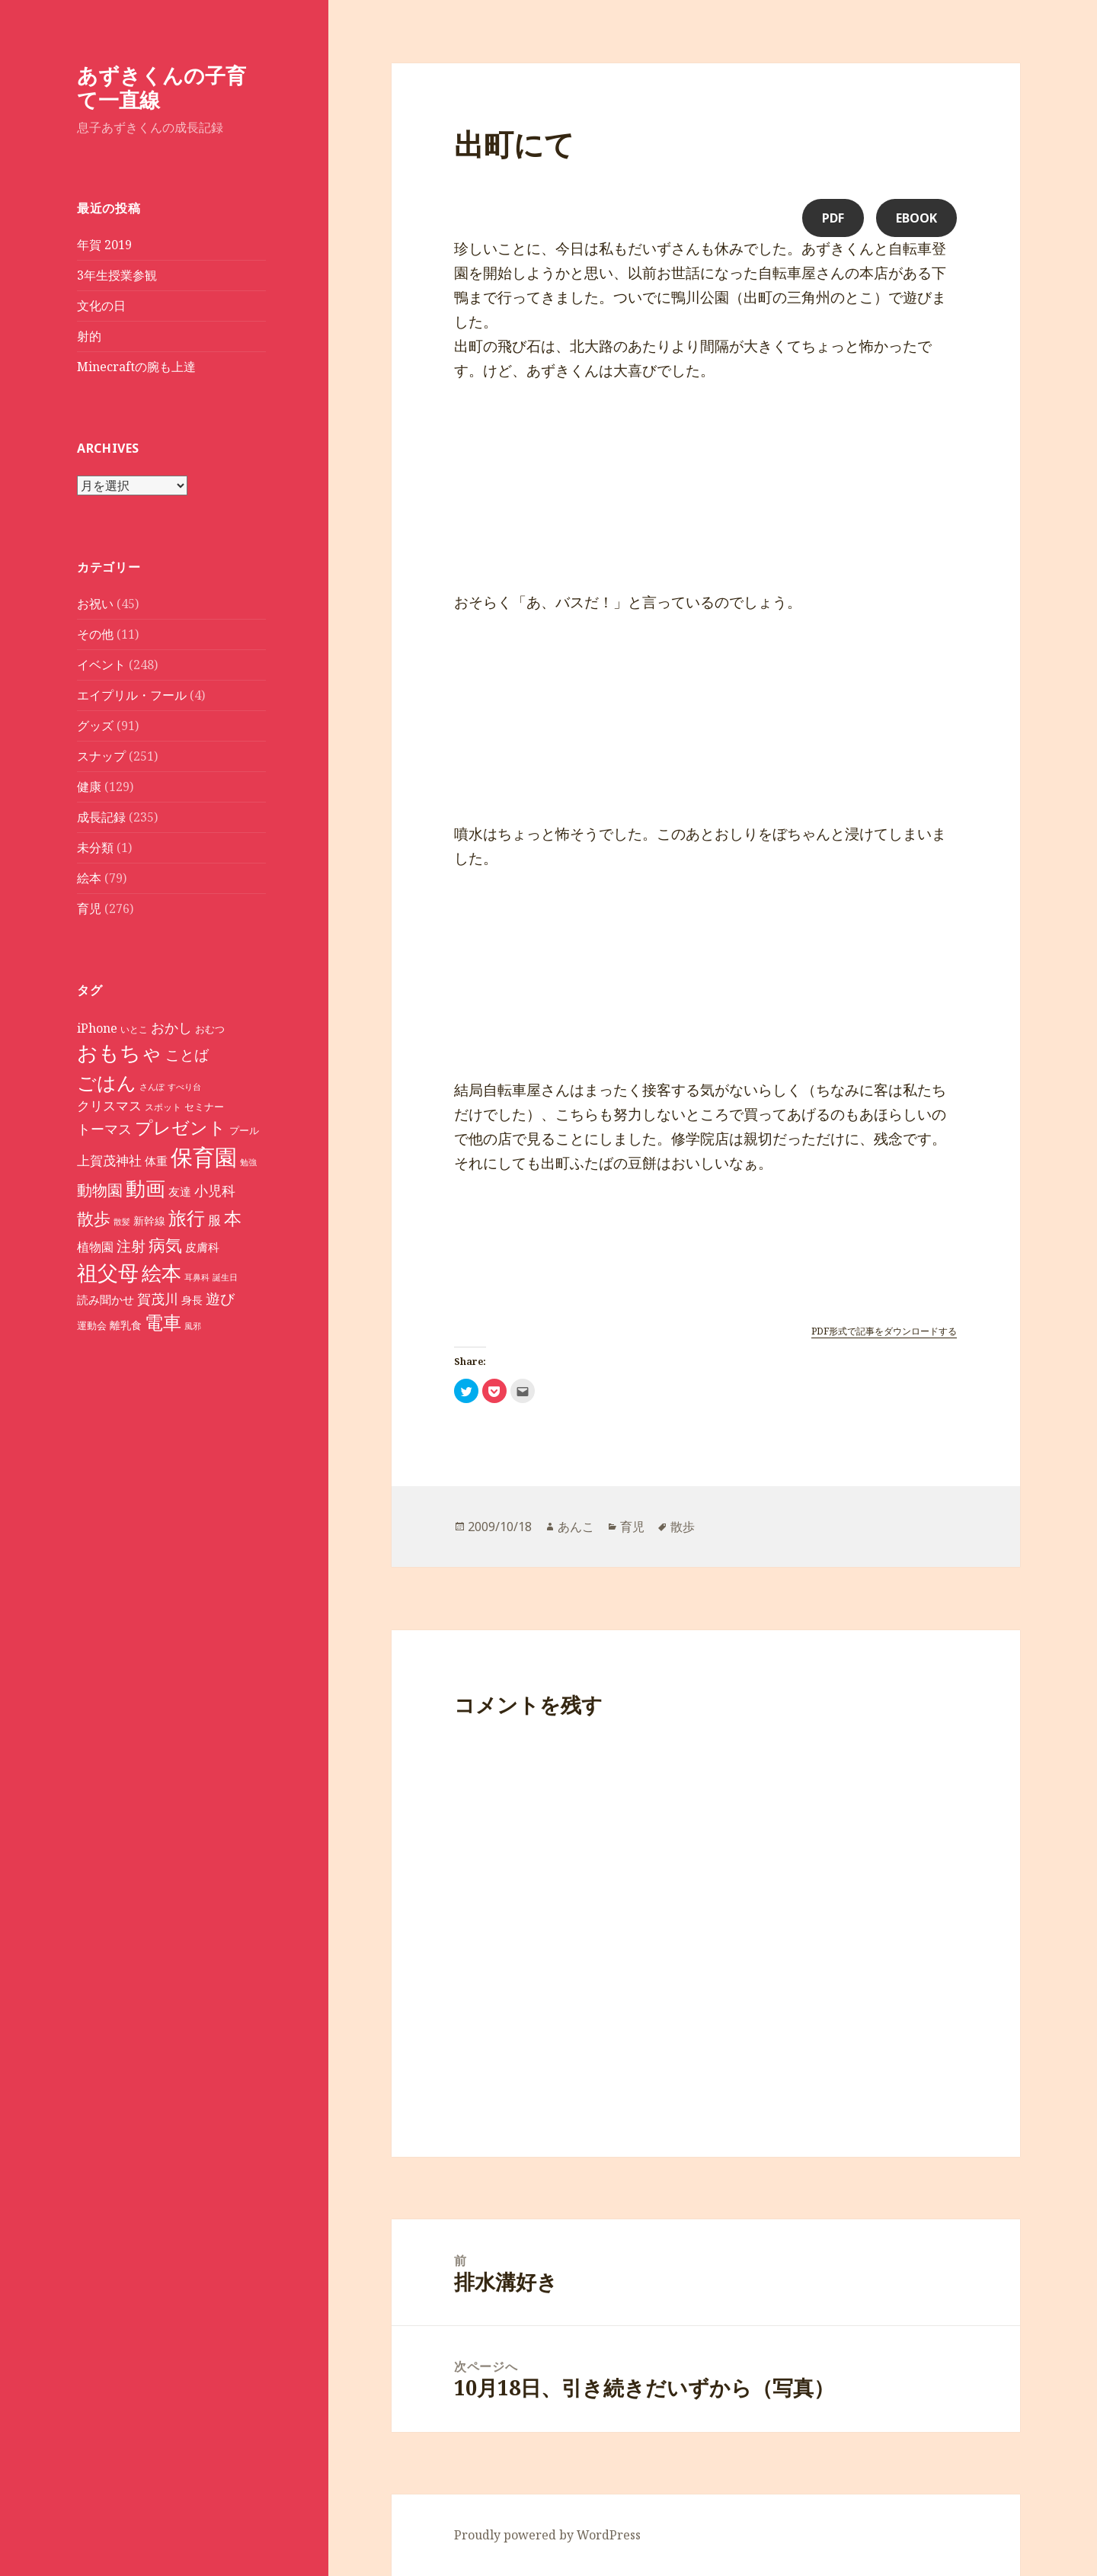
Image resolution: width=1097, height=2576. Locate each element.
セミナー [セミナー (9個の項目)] (204, 1107)
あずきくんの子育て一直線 (161, 87)
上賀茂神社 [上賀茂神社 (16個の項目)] (109, 1160)
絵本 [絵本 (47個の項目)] (161, 1272)
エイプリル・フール (132, 695)
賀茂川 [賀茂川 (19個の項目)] (157, 1298)
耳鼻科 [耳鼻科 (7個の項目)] (196, 1277)
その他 (95, 634)
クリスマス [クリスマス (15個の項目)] (109, 1105)
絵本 (89, 878)
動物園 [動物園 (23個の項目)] (100, 1190)
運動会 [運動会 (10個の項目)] (92, 1325)
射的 (89, 336)
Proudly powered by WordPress (547, 2534)
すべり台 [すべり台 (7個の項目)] (184, 1086)
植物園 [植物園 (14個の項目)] (95, 1246)
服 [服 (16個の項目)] (214, 1220)
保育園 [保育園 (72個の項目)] (204, 1157)
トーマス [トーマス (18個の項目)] (104, 1129)
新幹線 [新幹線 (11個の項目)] (149, 1220)
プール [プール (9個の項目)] (244, 1130)
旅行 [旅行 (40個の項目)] (186, 1217)
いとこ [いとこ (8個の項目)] (134, 1029)
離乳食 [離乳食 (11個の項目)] (126, 1325)
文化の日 (101, 305)
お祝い (95, 603)
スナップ (101, 756)
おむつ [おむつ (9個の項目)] (210, 1029)
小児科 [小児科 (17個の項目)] (214, 1190)
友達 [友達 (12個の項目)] (179, 1191)
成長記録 (101, 817)
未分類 (95, 847)
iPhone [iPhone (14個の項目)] (97, 1028)
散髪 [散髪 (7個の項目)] (122, 1221)
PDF (833, 218)
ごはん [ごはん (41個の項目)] (106, 1082)
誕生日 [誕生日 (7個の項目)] (225, 1277)
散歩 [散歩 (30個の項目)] (93, 1217)
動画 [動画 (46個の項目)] (145, 1188)
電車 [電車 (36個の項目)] (163, 1322)
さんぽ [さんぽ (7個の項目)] (152, 1086)
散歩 (682, 1526)
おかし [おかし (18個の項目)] (171, 1027)
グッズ (95, 725)
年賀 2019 (104, 244)
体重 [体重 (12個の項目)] (156, 1160)
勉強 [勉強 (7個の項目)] (248, 1162)
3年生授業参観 (117, 275)
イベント (101, 664)
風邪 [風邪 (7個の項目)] (192, 1326)
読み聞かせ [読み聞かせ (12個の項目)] (105, 1299)
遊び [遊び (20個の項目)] (220, 1299)
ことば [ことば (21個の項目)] (187, 1054)
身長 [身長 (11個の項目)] (192, 1300)
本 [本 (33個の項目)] (232, 1218)
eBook (916, 218)
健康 (89, 786)
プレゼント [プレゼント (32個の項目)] (180, 1127)
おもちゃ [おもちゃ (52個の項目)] (119, 1052)
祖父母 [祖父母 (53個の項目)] (108, 1272)
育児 (89, 908)
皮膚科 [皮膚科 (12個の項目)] (202, 1246)
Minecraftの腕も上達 (136, 366)
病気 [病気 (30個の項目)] (165, 1244)
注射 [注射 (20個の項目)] (131, 1246)
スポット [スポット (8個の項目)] (163, 1107)
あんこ (576, 1526)
